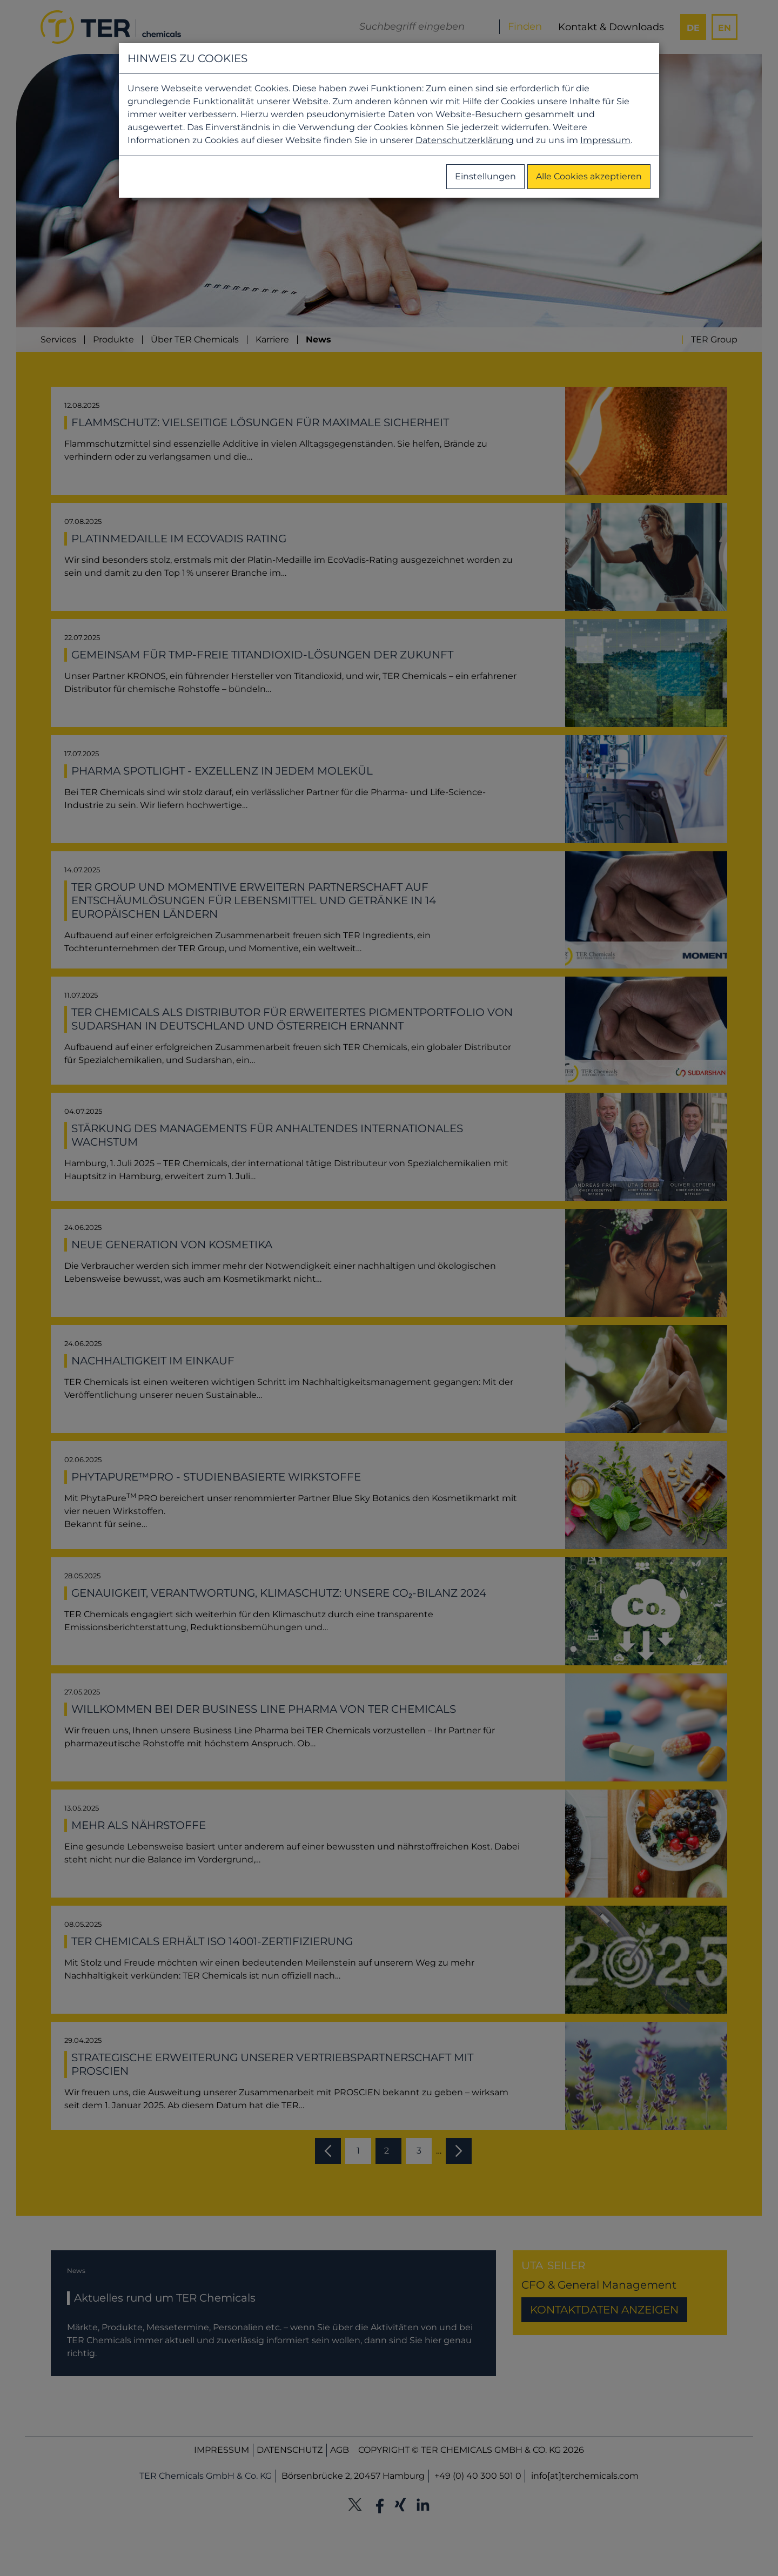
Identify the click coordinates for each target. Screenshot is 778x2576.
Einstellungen (485, 176)
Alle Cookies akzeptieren (589, 176)
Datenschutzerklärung (464, 140)
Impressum (605, 140)
